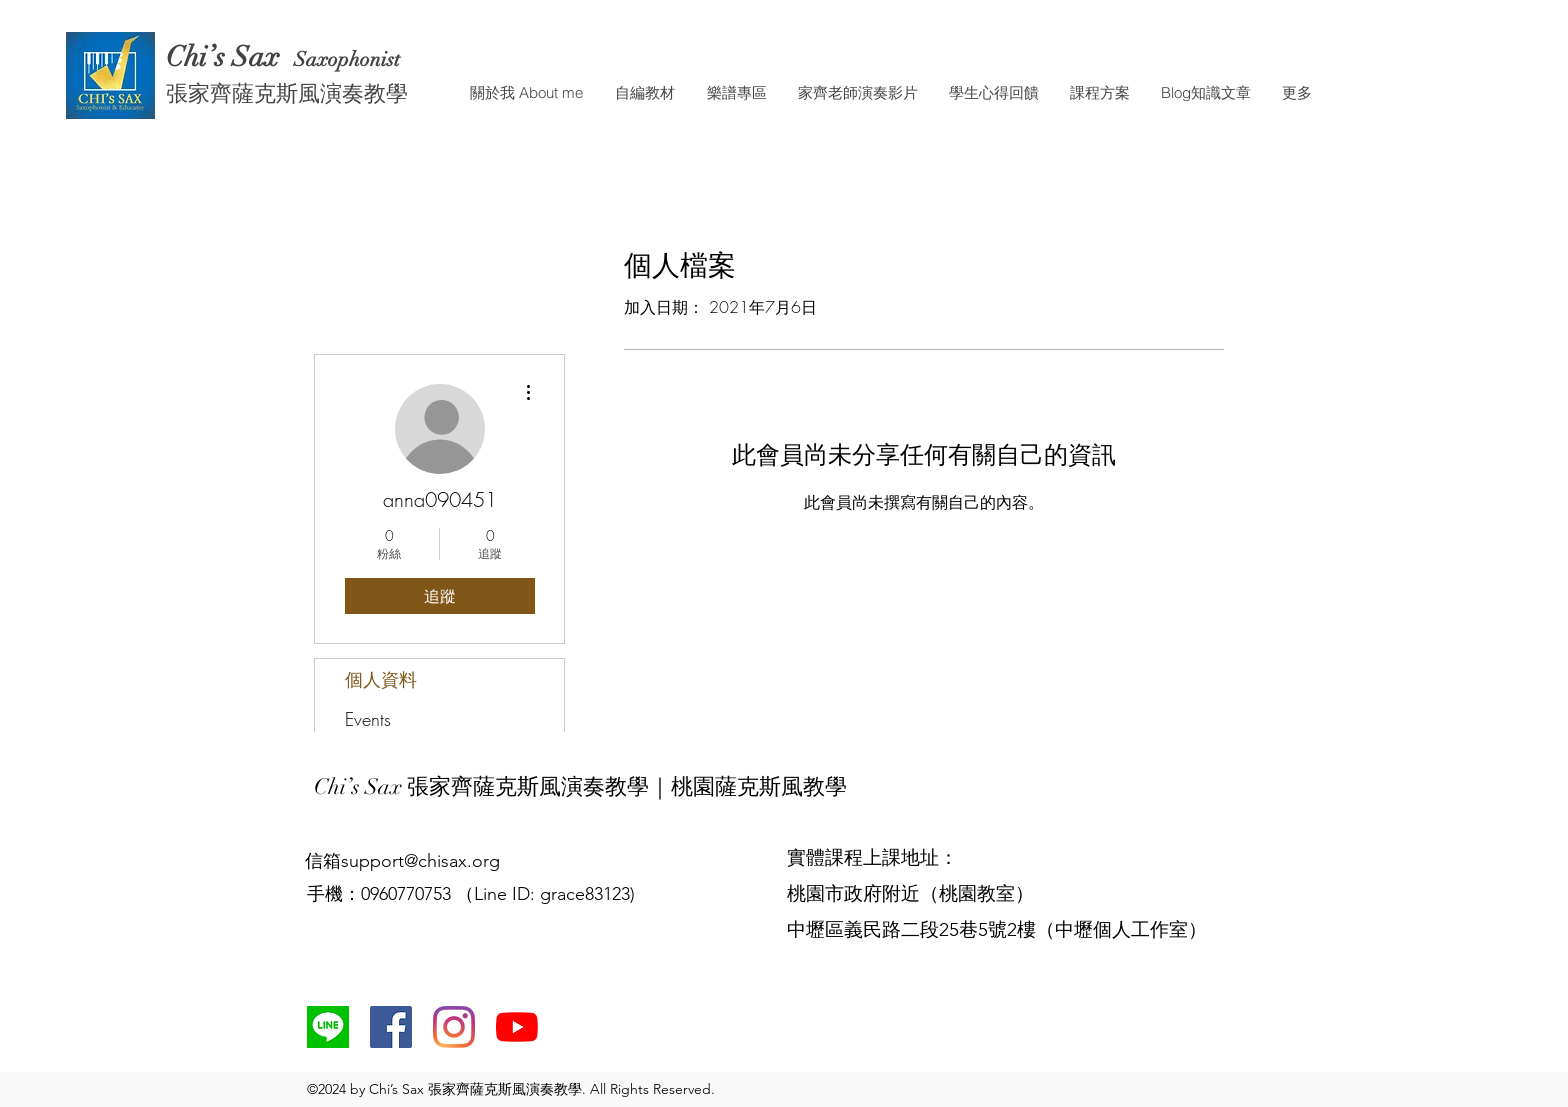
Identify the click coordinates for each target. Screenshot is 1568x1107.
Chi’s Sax (226, 57)
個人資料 (381, 679)
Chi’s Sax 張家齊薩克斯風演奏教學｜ (492, 786)
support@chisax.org (420, 861)
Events (368, 719)
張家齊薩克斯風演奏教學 (287, 92)
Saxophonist (349, 59)
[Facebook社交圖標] (391, 1027)
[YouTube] (517, 1027)
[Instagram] (454, 1027)
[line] (328, 1027)
